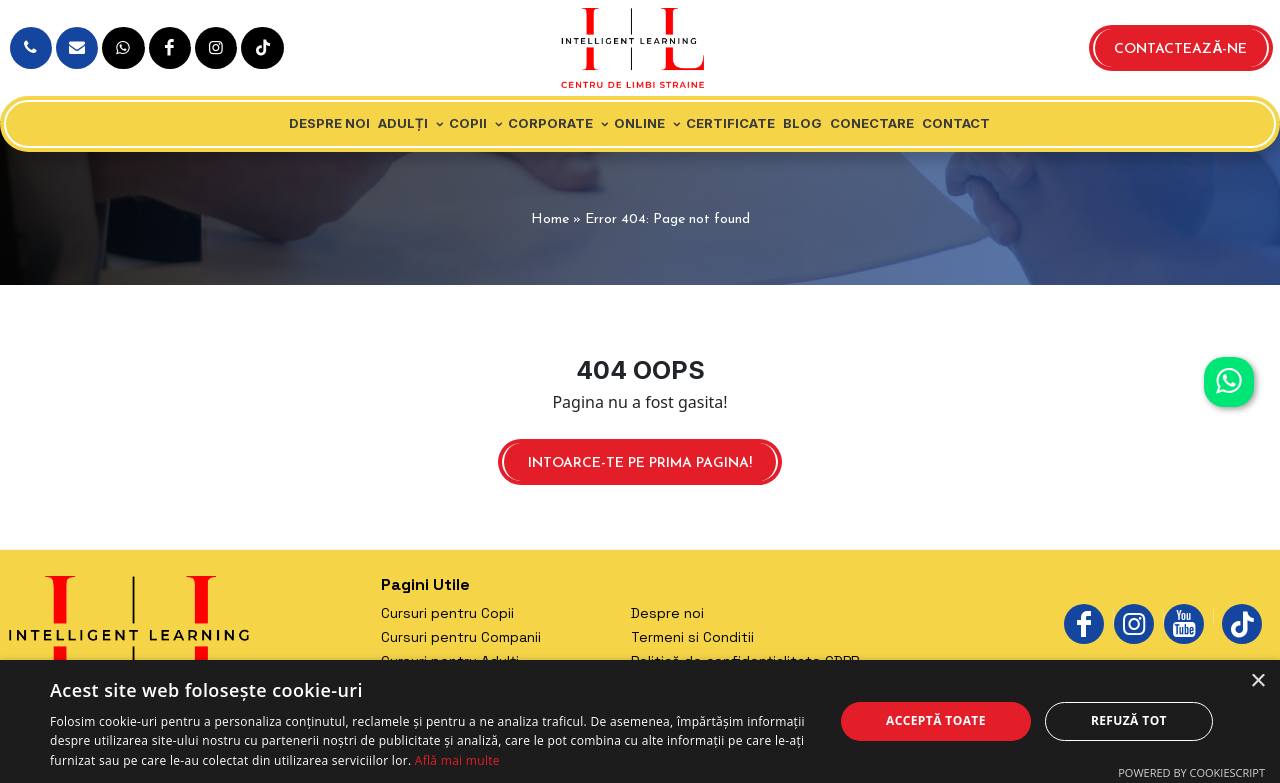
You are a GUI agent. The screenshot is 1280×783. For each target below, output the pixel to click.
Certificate (730, 123)
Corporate (550, 123)
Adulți (403, 123)
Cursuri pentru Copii (447, 613)
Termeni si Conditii (692, 637)
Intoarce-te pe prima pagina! (640, 463)
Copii (468, 123)
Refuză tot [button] (1129, 720)
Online (639, 123)
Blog (802, 123)
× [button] (1257, 681)
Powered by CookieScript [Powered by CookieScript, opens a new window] (1191, 772)
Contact (956, 123)
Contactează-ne (1180, 49)
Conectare (872, 123)
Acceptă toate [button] (936, 720)
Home (550, 219)
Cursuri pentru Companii (461, 637)
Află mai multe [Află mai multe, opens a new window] (457, 760)
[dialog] (640, 721)
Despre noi (329, 123)
